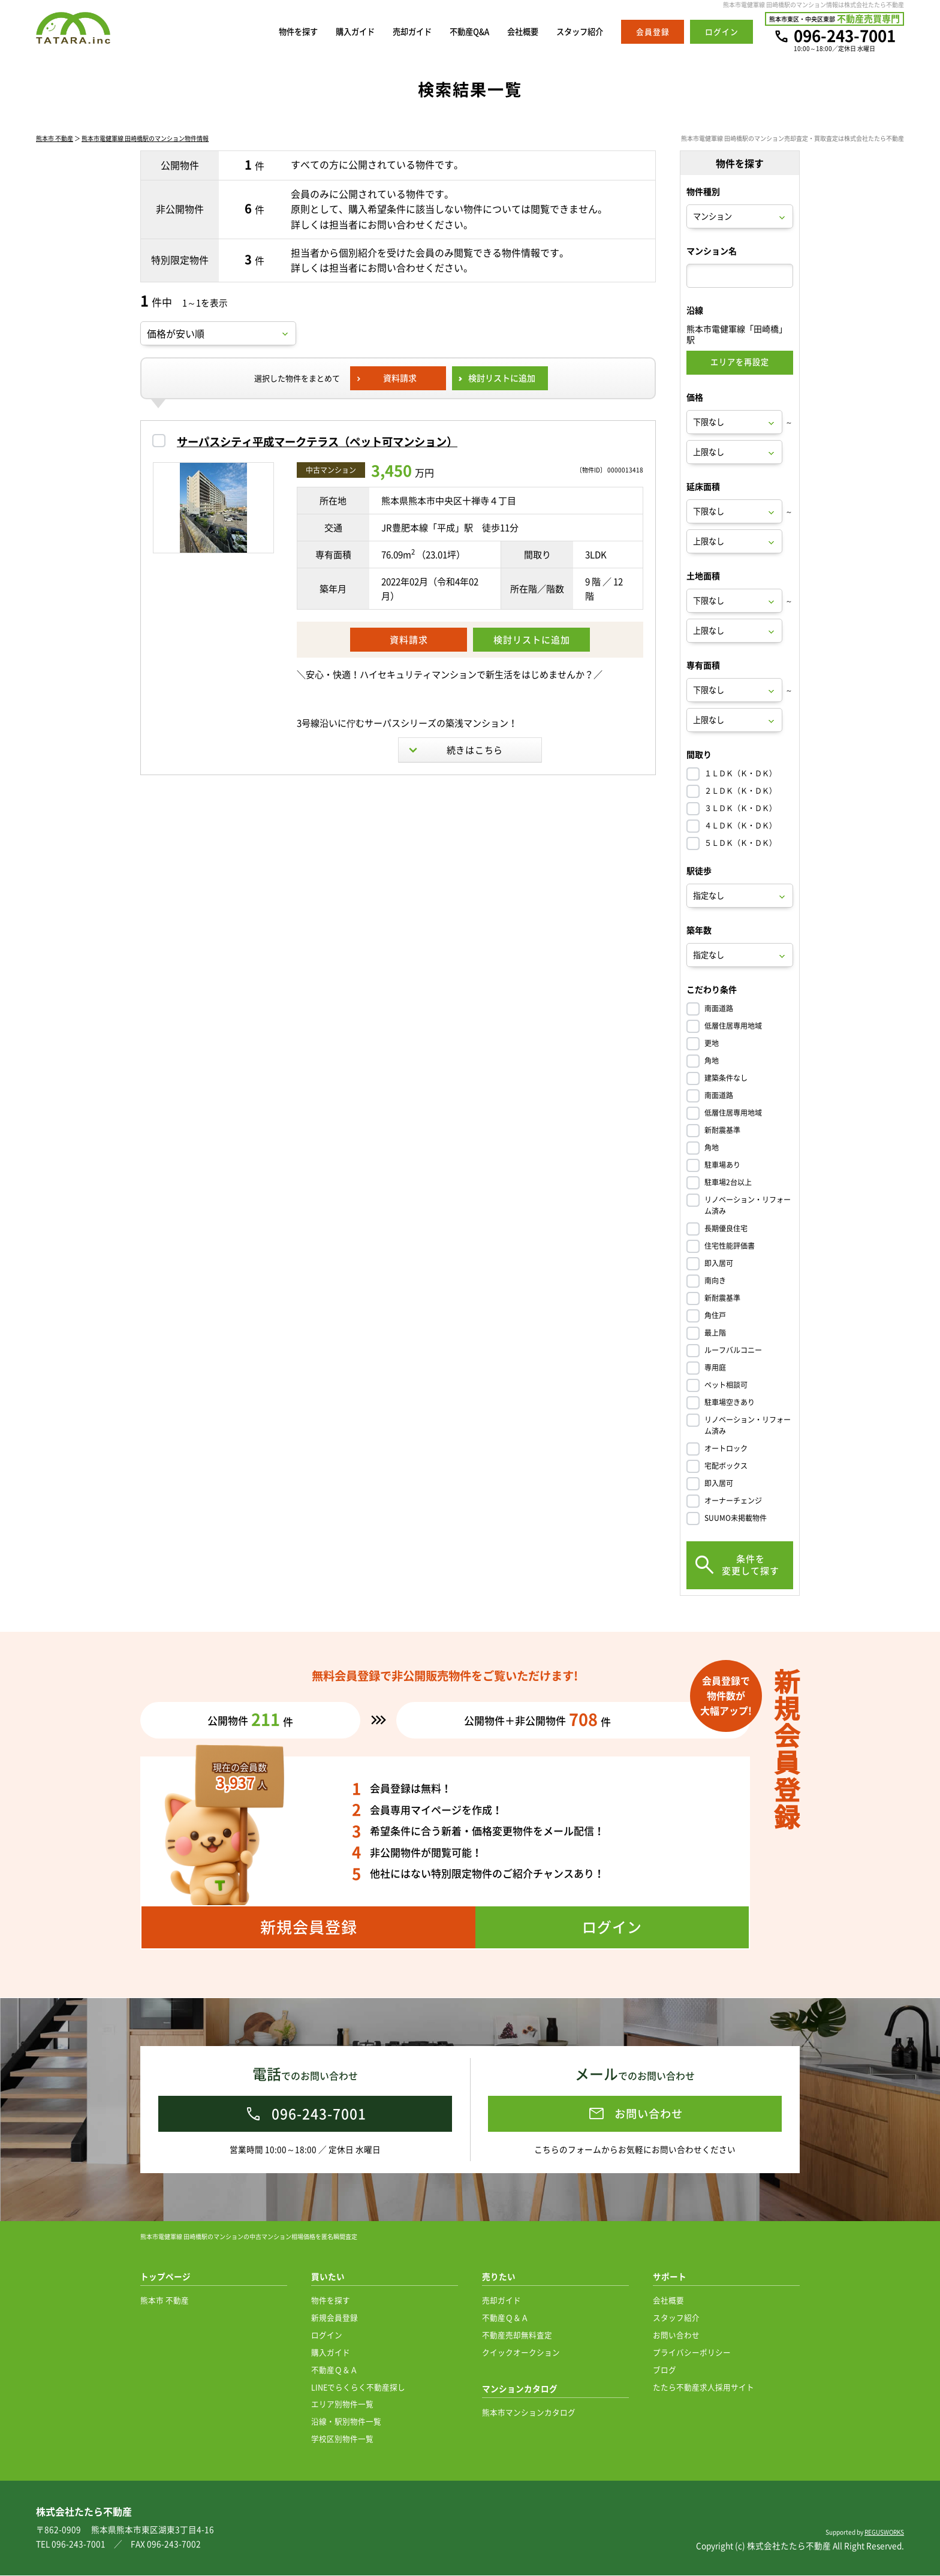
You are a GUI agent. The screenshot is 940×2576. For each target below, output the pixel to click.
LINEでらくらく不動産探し (358, 2387)
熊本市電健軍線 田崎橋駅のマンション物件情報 (145, 139)
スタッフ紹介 (576, 31)
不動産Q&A (454, 31)
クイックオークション (521, 2352)
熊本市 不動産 (54, 139)
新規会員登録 (334, 2318)
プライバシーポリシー (692, 2352)
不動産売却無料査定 (517, 2335)
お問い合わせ (676, 2335)
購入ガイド (328, 31)
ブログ (664, 2370)
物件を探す (265, 31)
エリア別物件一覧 (342, 2404)
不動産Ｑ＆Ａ (334, 2370)
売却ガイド (391, 31)
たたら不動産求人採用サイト (703, 2387)
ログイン (326, 2335)
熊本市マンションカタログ (529, 2412)
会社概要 (513, 31)
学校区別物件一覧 (342, 2439)
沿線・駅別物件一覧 (346, 2421)
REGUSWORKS (884, 2532)
